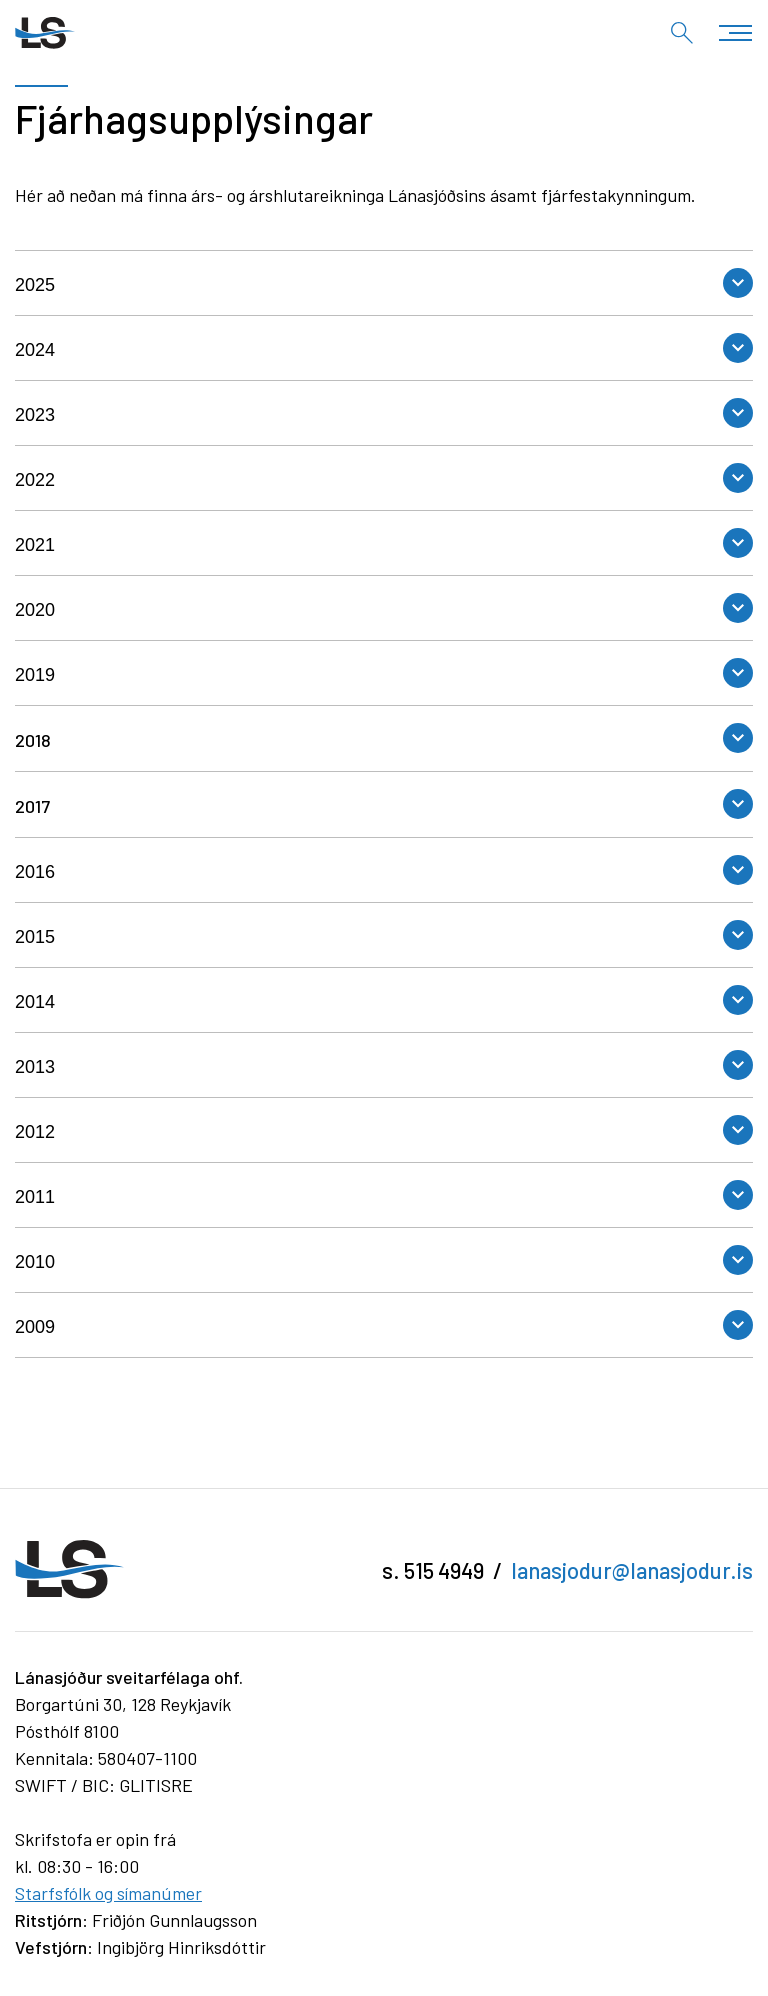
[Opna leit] (682, 33)
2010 (35, 1262)
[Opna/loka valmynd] (735, 32)
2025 (35, 285)
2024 (35, 350)
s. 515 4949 (433, 1570)
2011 (35, 1197)
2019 (35, 675)
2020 (35, 610)
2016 (35, 872)
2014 (35, 1002)
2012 (35, 1132)
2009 (35, 1327)
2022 (35, 480)
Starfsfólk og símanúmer (108, 1893)
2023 (35, 415)
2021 (35, 545)
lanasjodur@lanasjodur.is (632, 1570)
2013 (35, 1067)
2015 (35, 937)
